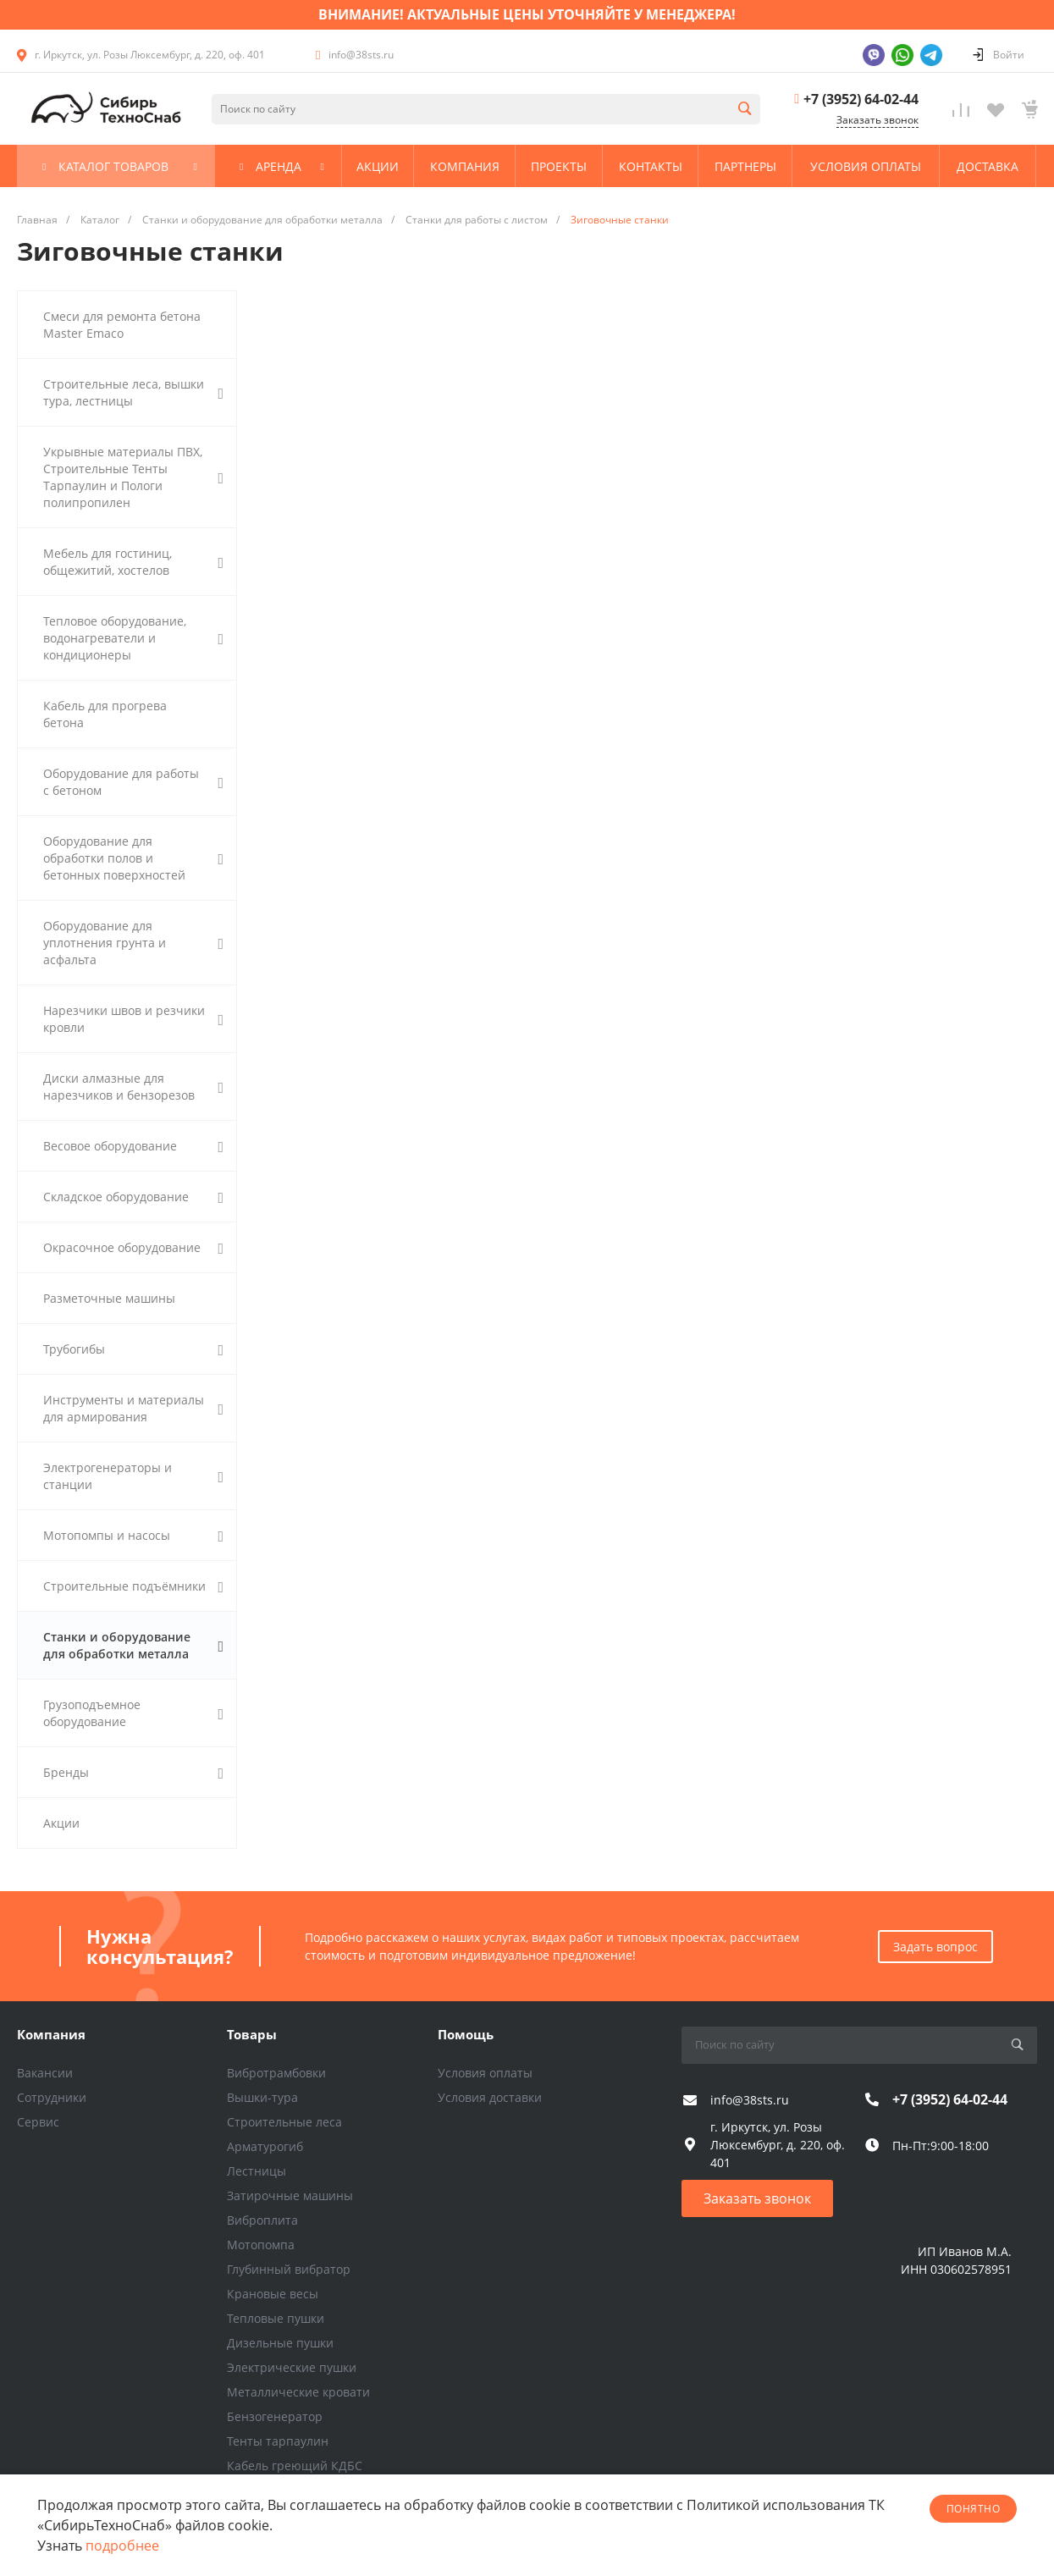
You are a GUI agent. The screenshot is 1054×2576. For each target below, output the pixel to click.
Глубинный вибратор (288, 2269)
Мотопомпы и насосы (133, 1535)
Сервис (38, 2122)
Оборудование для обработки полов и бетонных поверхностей (133, 858)
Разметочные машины (109, 1298)
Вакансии (45, 2073)
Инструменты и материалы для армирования (133, 1408)
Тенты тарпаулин (277, 2441)
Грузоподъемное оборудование (133, 1712)
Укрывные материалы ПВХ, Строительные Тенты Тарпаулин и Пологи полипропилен (133, 477)
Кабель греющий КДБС (294, 2465)
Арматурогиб (265, 2146)
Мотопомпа (261, 2245)
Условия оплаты (485, 2073)
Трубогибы (133, 1349)
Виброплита (262, 2220)
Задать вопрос (935, 1947)
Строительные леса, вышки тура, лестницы (133, 392)
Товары (252, 2034)
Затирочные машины (290, 2195)
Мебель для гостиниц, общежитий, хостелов (133, 561)
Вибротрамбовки (276, 2073)
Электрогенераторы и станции (133, 1475)
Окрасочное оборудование (133, 1247)
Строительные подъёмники (133, 1586)
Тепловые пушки (275, 2318)
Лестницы (256, 2171)
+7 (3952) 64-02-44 (861, 99)
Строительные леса (284, 2122)
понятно (973, 2509)
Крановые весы (272, 2294)
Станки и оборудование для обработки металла (133, 1645)
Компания (51, 2034)
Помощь (466, 2034)
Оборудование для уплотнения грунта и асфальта (133, 943)
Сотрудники (51, 2097)
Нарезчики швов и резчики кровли (133, 1018)
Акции (61, 1823)
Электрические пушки (291, 2367)
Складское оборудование (133, 1197)
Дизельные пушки (280, 2343)
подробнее (122, 2545)
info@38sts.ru (361, 54)
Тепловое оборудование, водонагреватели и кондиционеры (133, 638)
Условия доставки (490, 2097)
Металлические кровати (298, 2392)
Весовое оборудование (133, 1146)
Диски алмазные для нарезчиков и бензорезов (133, 1086)
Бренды (133, 1772)
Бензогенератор (275, 2416)
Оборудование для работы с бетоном (133, 781)
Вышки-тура (262, 2097)
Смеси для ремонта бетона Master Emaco (122, 324)
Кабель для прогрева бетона (105, 714)
